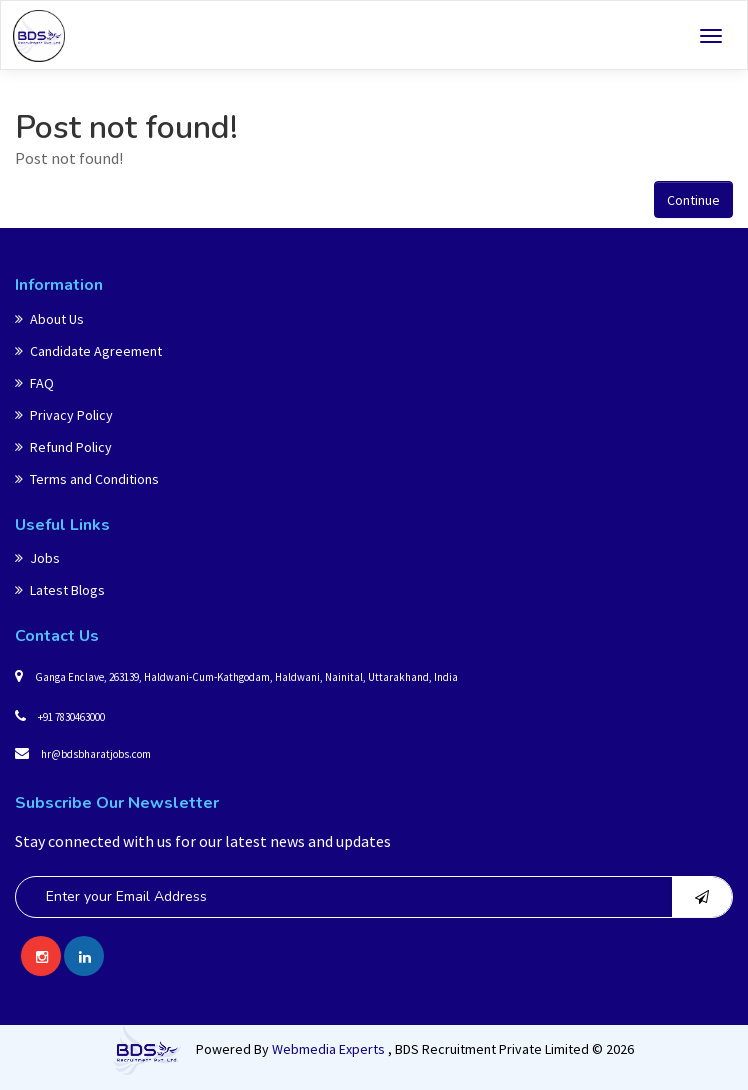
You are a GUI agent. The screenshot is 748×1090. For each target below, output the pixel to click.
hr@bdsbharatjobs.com (83, 753)
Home (33, 91)
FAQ (34, 383)
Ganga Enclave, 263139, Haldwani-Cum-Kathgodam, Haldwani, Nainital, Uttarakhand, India (236, 676)
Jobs (37, 558)
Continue (693, 200)
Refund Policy (63, 447)
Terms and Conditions (87, 479)
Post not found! (121, 91)
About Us (49, 319)
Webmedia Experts (330, 1049)
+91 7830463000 (60, 716)
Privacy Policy (64, 415)
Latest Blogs (60, 590)
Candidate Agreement (88, 351)
